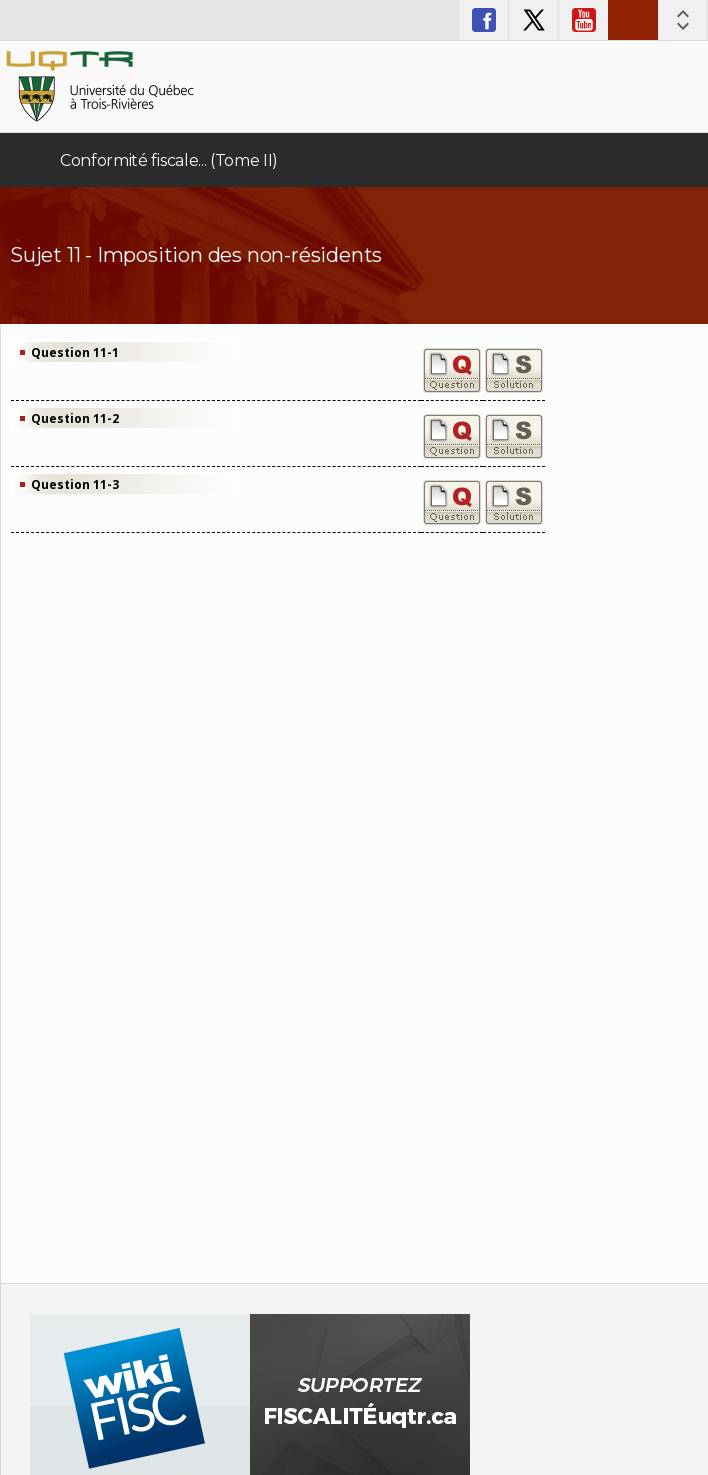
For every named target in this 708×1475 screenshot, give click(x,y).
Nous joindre (633, 20)
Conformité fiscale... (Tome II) (169, 161)
